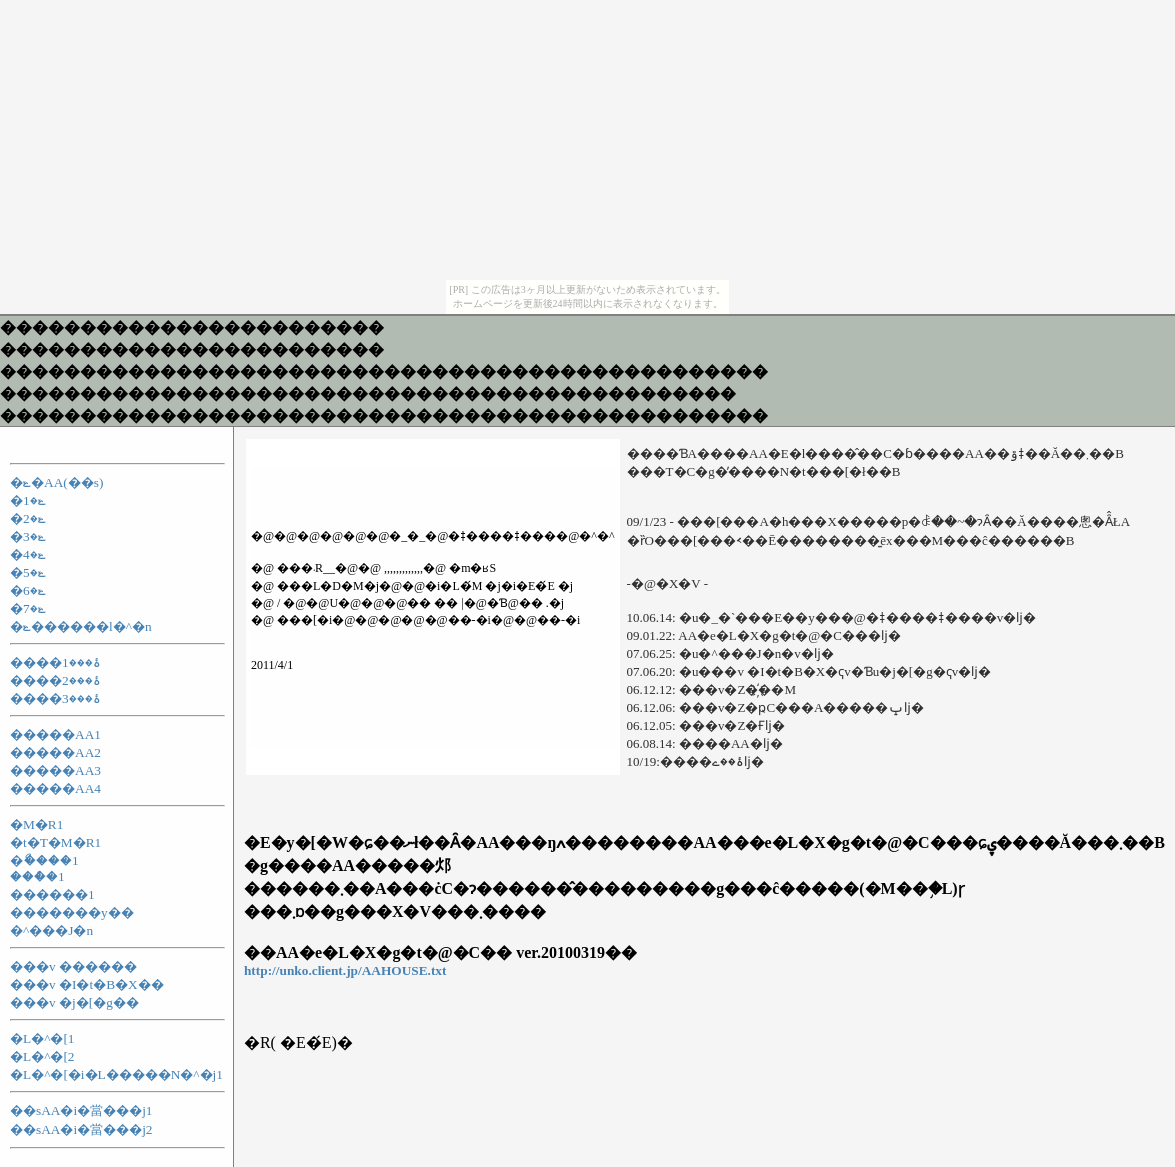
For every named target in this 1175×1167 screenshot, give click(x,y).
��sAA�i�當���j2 (81, 1129)
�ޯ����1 (44, 860)
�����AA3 (55, 770)
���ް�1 (37, 876)
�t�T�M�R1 (55, 842)
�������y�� (72, 912)
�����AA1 (55, 734)
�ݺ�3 (28, 536)
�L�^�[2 (42, 1056)
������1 (52, 894)
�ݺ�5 (28, 572)
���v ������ (73, 966)
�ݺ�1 (28, 500)
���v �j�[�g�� (74, 1002)
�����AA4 (55, 788)
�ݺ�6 (28, 590)
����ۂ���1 (55, 662)
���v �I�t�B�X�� (87, 984)
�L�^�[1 (42, 1038)
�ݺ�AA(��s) (56, 482)
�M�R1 (36, 824)
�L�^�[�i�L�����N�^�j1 (116, 1074)
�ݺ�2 (28, 518)
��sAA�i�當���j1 (81, 1110)
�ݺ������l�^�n (81, 626)
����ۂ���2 (55, 680)
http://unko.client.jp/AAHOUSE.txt (345, 970)
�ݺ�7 (28, 608)
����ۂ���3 (55, 698)
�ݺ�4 (28, 554)
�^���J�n (51, 930)
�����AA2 (55, 752)
